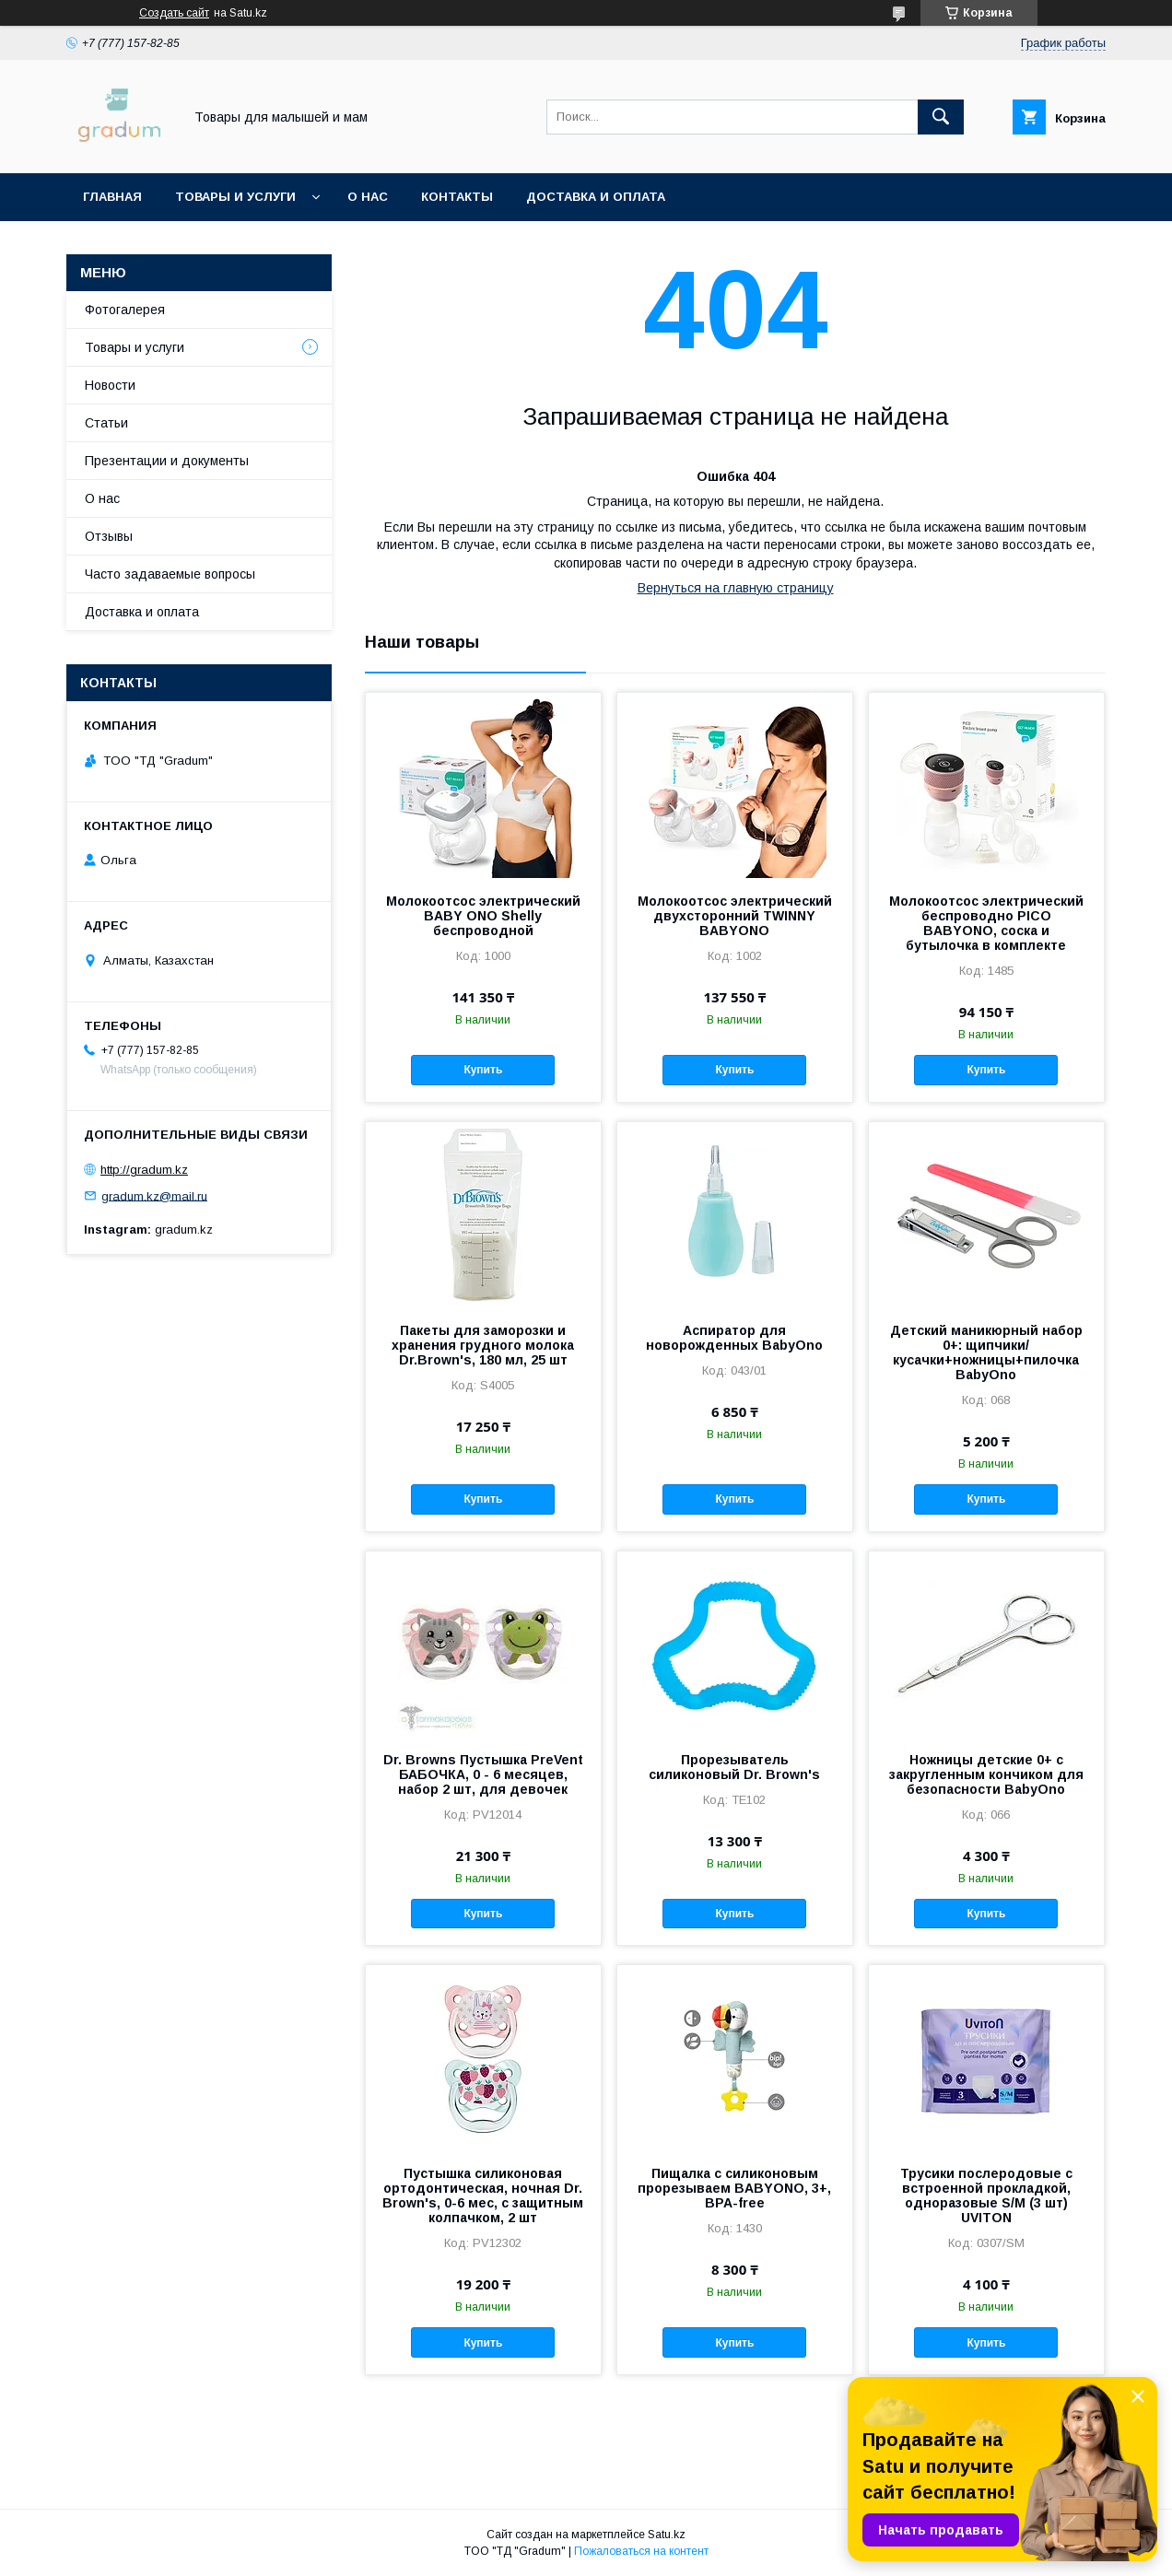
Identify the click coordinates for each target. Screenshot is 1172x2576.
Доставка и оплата (595, 197)
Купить (482, 1069)
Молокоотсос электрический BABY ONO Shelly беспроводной (483, 916)
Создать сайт (174, 12)
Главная (112, 197)
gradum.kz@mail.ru (154, 1195)
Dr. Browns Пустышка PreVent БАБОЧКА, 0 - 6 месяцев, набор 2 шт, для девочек (483, 1774)
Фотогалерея (125, 309)
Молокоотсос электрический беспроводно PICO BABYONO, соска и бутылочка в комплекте (986, 923)
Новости (110, 385)
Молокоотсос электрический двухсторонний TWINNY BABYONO (735, 916)
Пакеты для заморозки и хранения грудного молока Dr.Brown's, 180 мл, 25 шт (483, 1345)
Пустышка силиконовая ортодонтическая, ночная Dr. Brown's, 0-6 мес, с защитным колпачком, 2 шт (482, 2195)
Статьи (106, 423)
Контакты (457, 197)
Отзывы (109, 536)
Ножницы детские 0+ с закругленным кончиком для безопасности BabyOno (986, 1774)
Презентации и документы (167, 460)
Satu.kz (667, 2534)
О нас (367, 197)
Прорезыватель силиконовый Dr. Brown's (734, 1767)
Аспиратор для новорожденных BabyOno (734, 1337)
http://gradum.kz (144, 1170)
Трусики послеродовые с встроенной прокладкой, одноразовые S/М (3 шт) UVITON (986, 2195)
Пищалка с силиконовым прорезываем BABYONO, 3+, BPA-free (734, 2188)
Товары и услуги (235, 197)
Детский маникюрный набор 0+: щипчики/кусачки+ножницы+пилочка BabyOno (986, 1352)
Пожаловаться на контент (641, 2551)
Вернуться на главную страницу (736, 587)
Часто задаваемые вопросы (170, 574)
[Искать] (941, 117)
